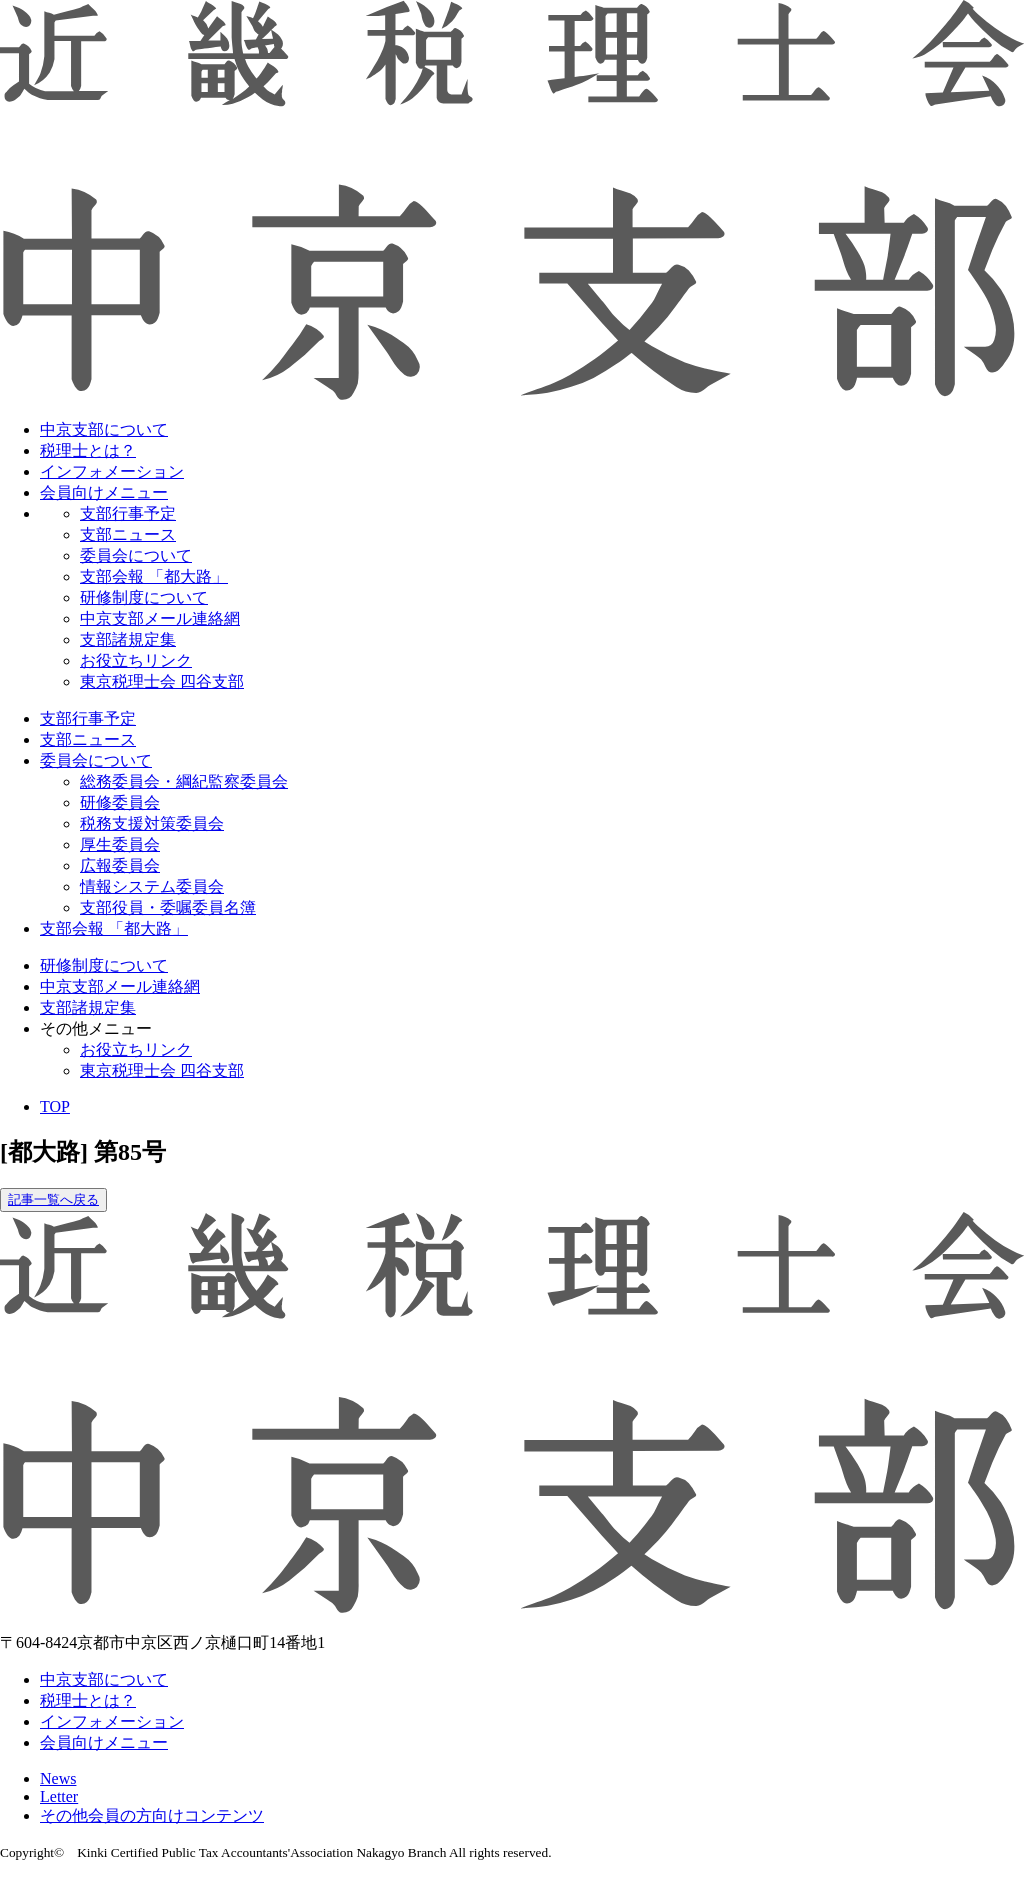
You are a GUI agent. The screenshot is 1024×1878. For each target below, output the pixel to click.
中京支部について (104, 429)
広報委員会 (120, 865)
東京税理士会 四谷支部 (162, 681)
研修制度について (144, 597)
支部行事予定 (128, 513)
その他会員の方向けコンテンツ (152, 1815)
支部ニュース (128, 534)
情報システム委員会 (152, 886)
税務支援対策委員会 (152, 823)
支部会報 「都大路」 (154, 576)
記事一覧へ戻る (53, 1199)
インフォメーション (112, 471)
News (58, 1778)
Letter (59, 1796)
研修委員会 (120, 802)
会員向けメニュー (104, 492)
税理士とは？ (88, 450)
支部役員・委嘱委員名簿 (168, 907)
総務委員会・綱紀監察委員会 (184, 781)
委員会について (136, 555)
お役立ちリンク (136, 660)
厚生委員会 (120, 844)
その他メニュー (96, 1028)
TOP (55, 1106)
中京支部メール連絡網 (160, 618)
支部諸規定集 (128, 639)
